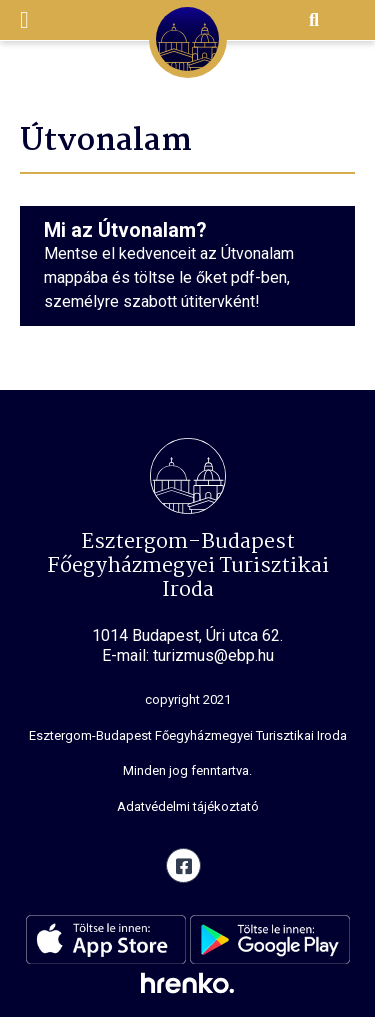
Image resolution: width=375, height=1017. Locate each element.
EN (345, 21)
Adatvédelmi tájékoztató (188, 806)
